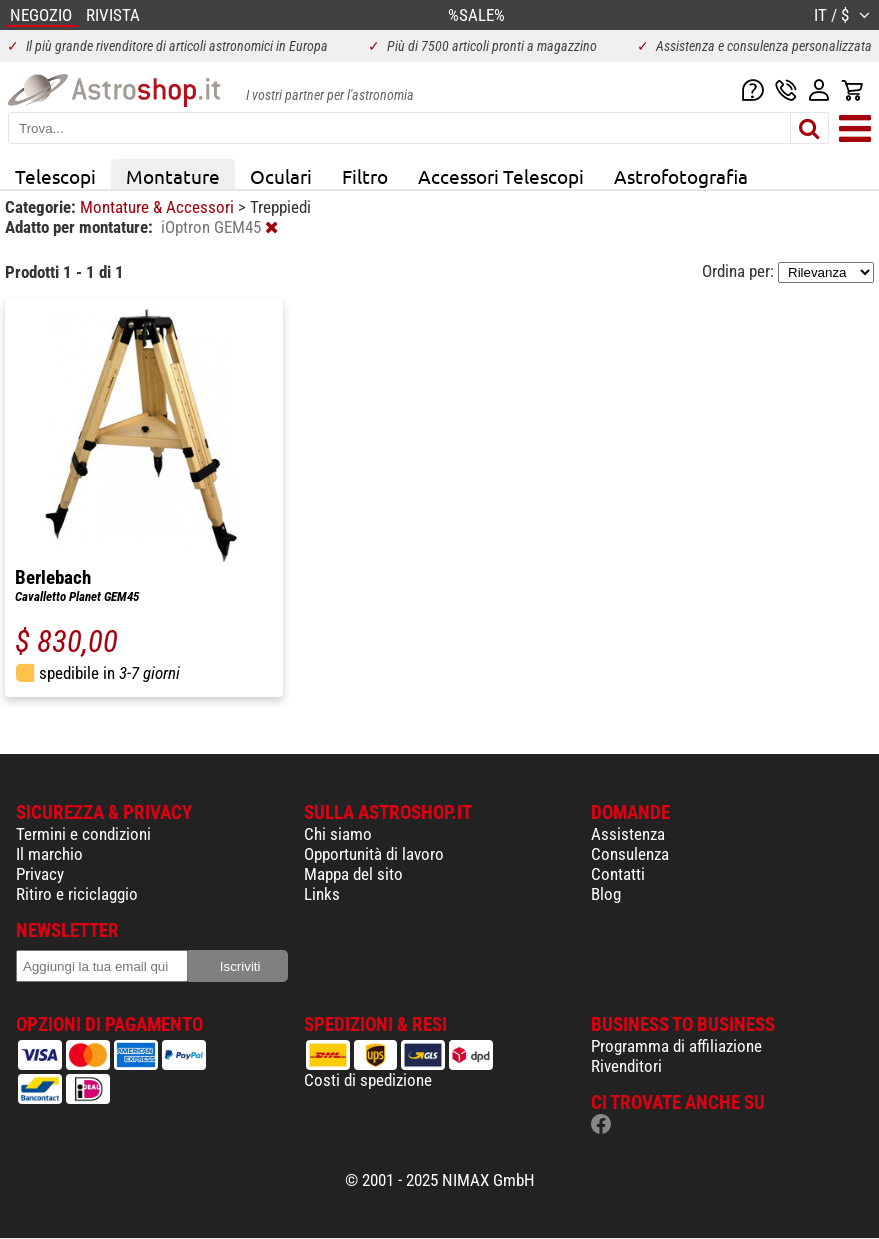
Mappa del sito (353, 874)
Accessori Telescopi (501, 176)
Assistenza (628, 834)
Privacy (40, 874)
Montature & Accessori (159, 207)
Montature (173, 176)
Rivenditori (626, 1066)
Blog (606, 894)
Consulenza (630, 854)
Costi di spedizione (368, 1080)
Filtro (365, 176)
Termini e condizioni (83, 834)
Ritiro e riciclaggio (77, 894)
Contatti (618, 874)
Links (322, 894)
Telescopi (55, 176)
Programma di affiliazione (676, 1046)
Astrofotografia (681, 176)
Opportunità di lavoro (374, 854)
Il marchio (49, 854)
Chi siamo (338, 834)
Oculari (281, 176)
